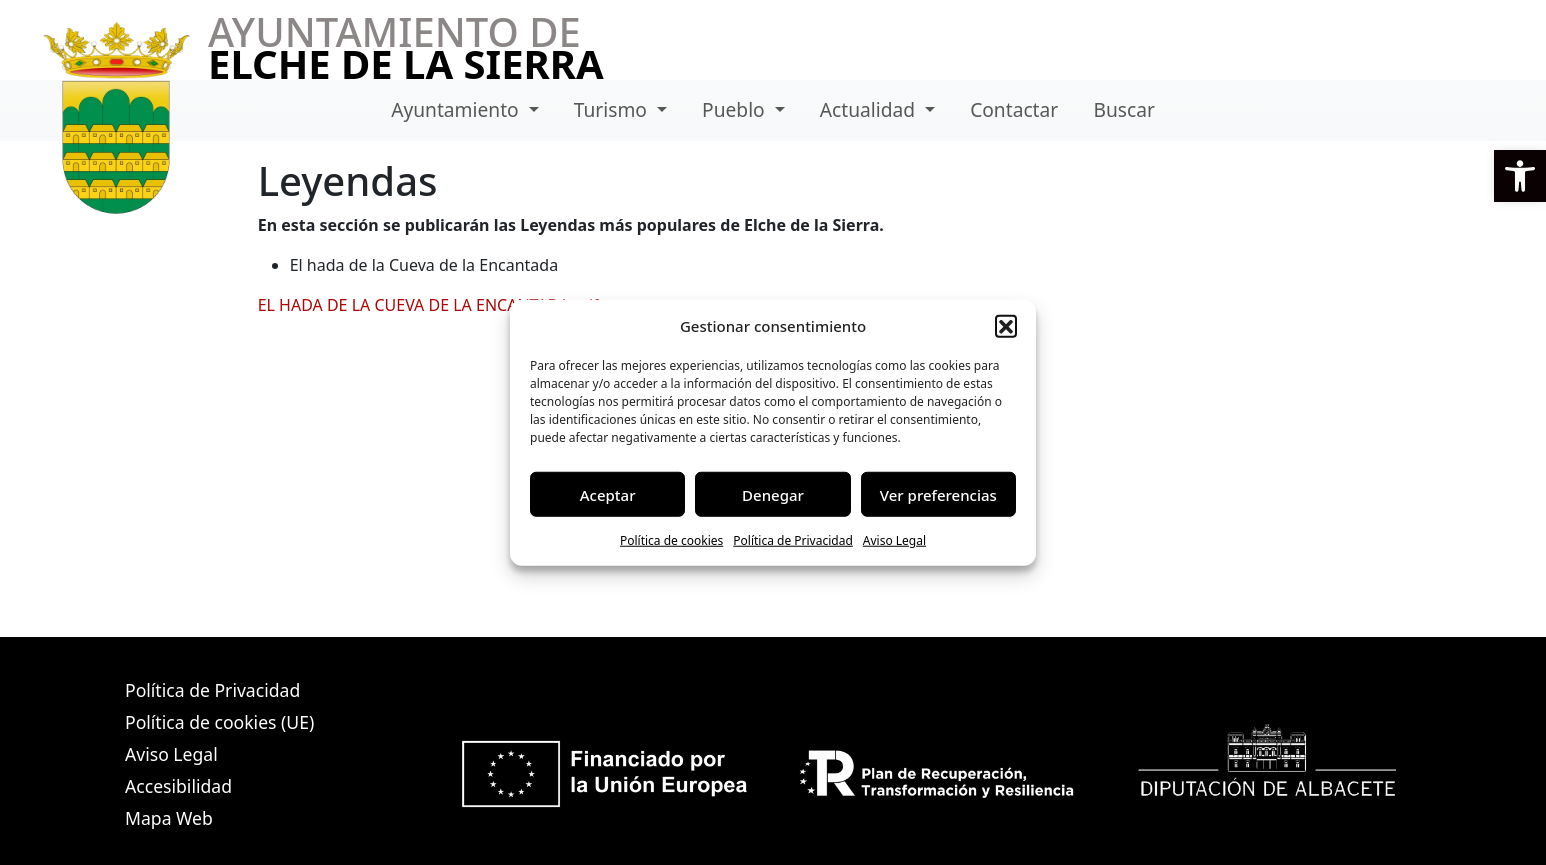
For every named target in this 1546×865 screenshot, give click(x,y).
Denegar (773, 494)
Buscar (1123, 109)
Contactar (1014, 109)
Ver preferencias (938, 494)
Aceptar (608, 494)
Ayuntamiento (457, 109)
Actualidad (870, 109)
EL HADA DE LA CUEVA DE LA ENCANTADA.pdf (428, 305)
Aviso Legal (894, 540)
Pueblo (736, 109)
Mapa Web (169, 818)
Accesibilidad (178, 786)
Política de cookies (671, 540)
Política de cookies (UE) (219, 722)
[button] (1520, 176)
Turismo (613, 109)
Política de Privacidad (793, 540)
